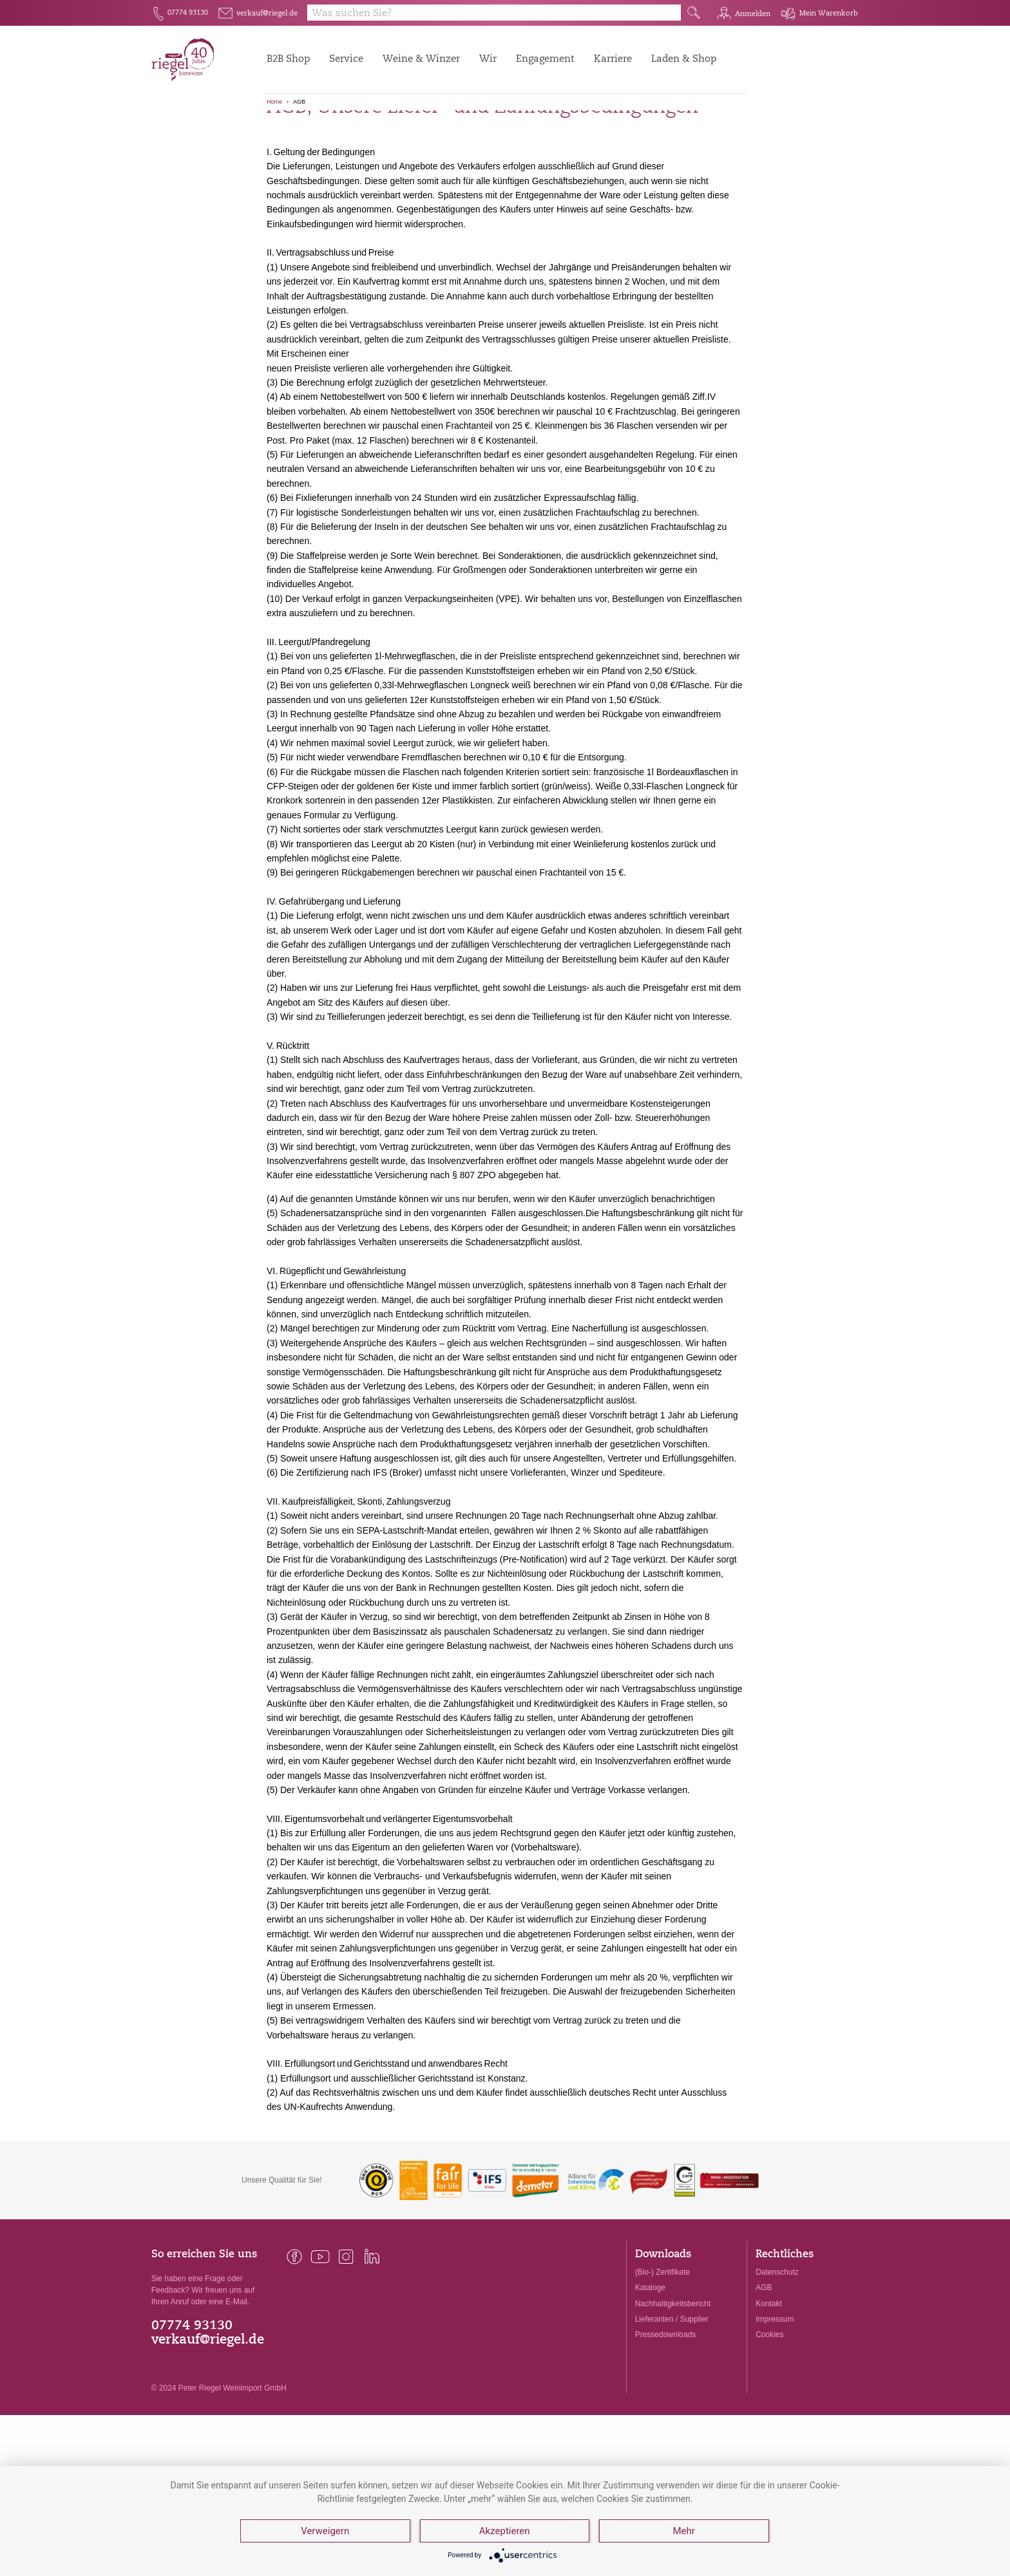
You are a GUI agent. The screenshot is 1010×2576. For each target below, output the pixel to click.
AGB (764, 2338)
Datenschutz (777, 2322)
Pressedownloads (665, 2384)
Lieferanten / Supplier (672, 2369)
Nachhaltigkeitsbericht (672, 2353)
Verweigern (325, 2531)
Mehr (683, 2531)
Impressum (775, 2369)
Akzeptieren (504, 2531)
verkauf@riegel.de (207, 2390)
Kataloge (650, 2338)
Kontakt (769, 2353)
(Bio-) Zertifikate (662, 2322)
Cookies (769, 2384)
